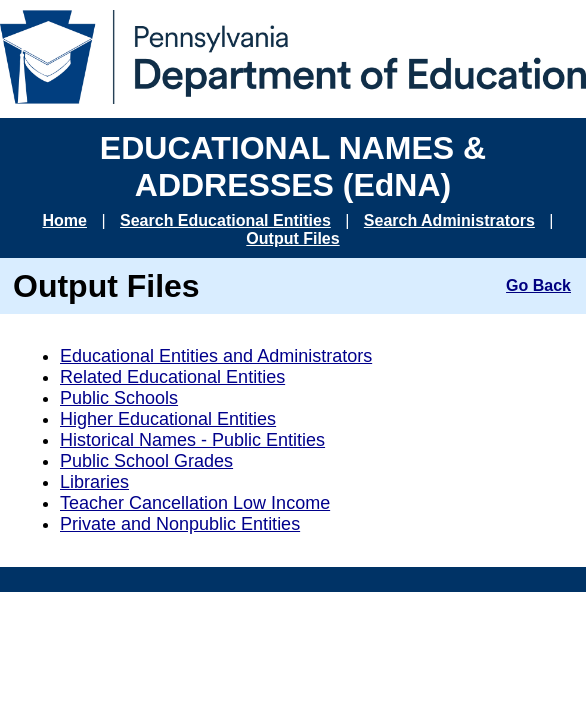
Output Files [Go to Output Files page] (292, 238)
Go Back (538, 285)
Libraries (94, 482)
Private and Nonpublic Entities (180, 524)
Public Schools (119, 398)
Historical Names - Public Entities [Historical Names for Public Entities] (192, 440)
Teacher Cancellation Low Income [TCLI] (195, 503)
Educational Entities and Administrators (216, 356)
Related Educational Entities (172, 377)
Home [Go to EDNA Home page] (65, 220)
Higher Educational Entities (168, 419)
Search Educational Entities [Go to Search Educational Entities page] (225, 220)
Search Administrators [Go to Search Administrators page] (449, 220)
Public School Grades (146, 461)
